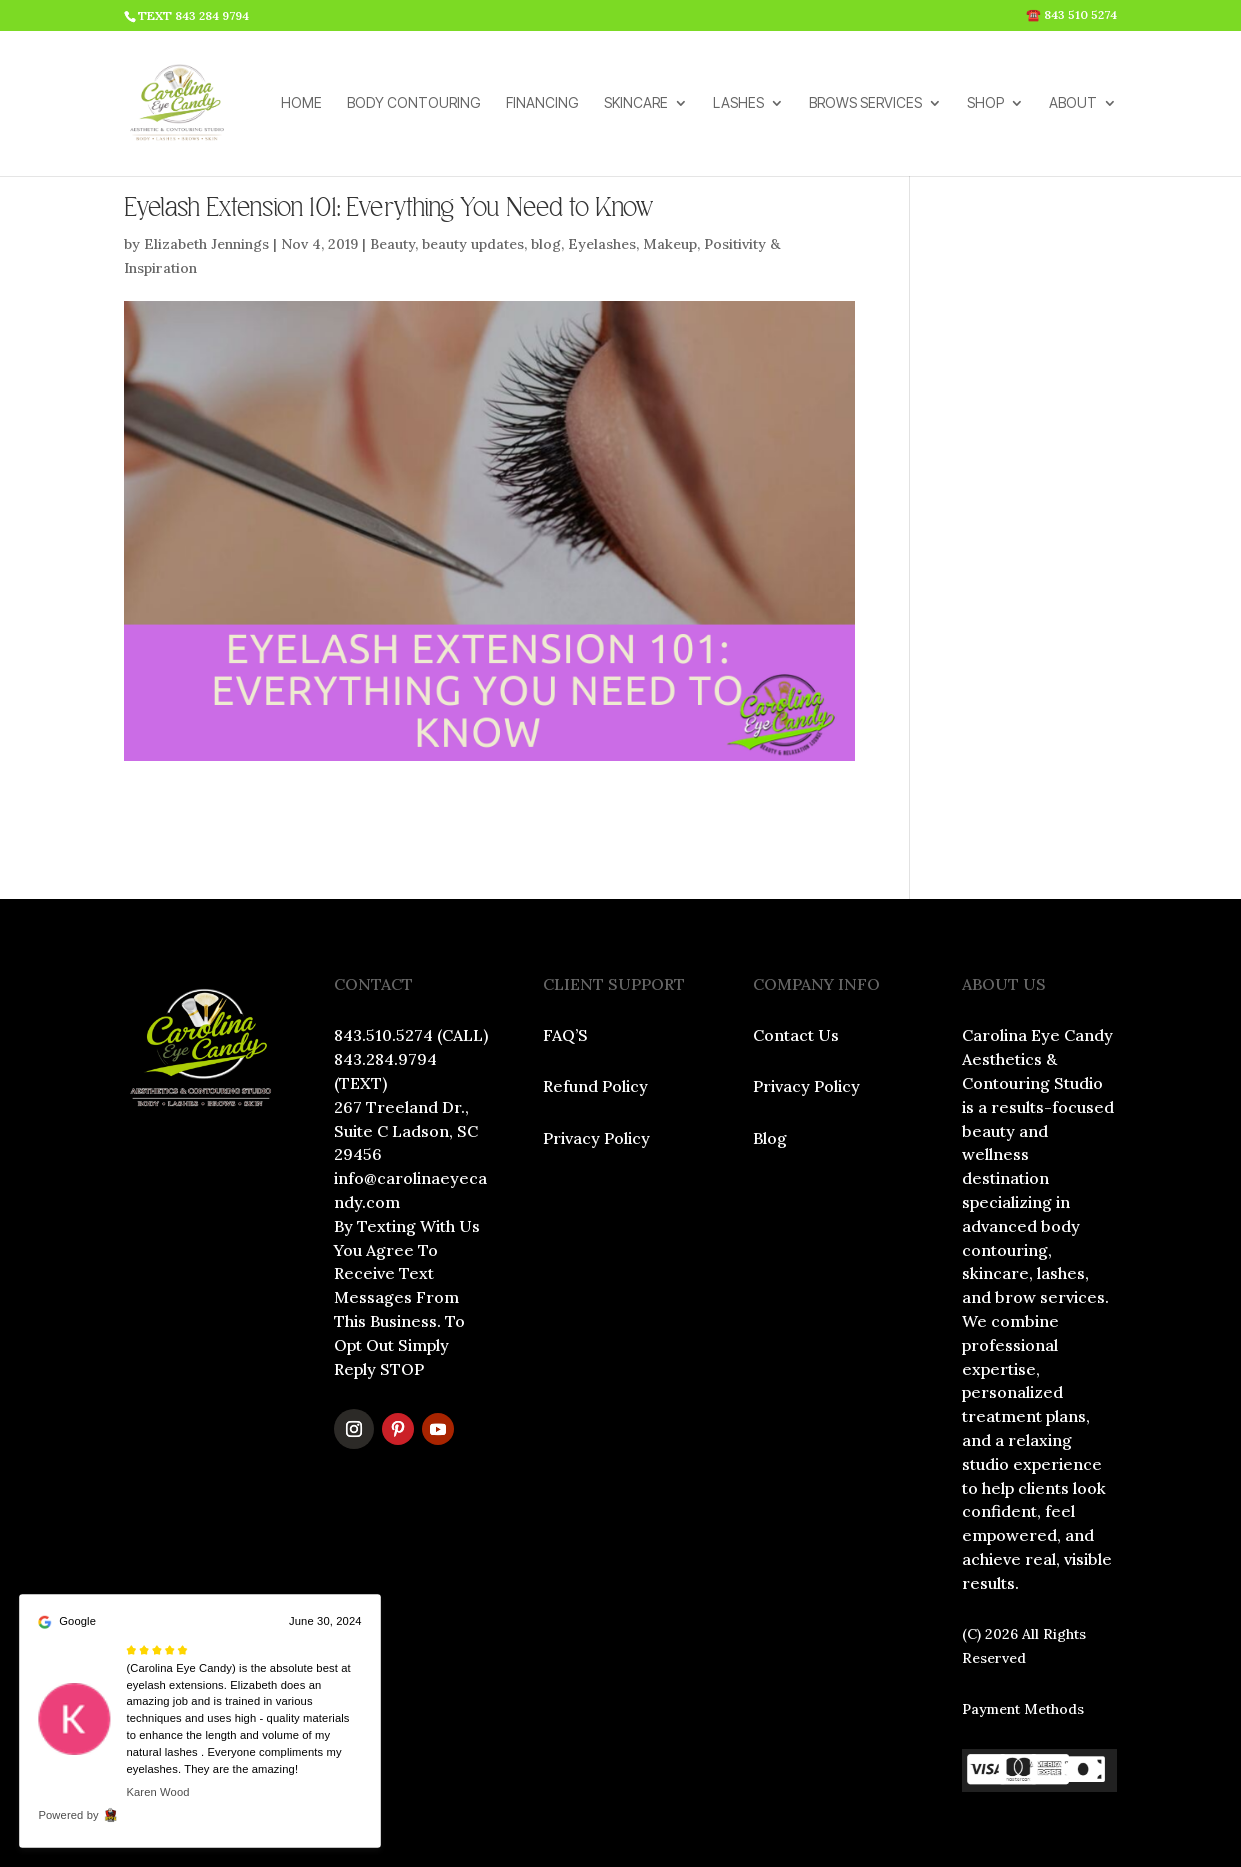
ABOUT (1073, 103)
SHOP (985, 103)
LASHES (738, 103)
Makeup (670, 244)
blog (546, 244)
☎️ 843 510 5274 (1071, 15)
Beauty (392, 244)
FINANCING (542, 103)
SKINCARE (636, 103)
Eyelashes (602, 244)
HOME (301, 103)
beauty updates (473, 244)
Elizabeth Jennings (206, 244)
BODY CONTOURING (414, 103)
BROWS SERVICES (865, 103)
